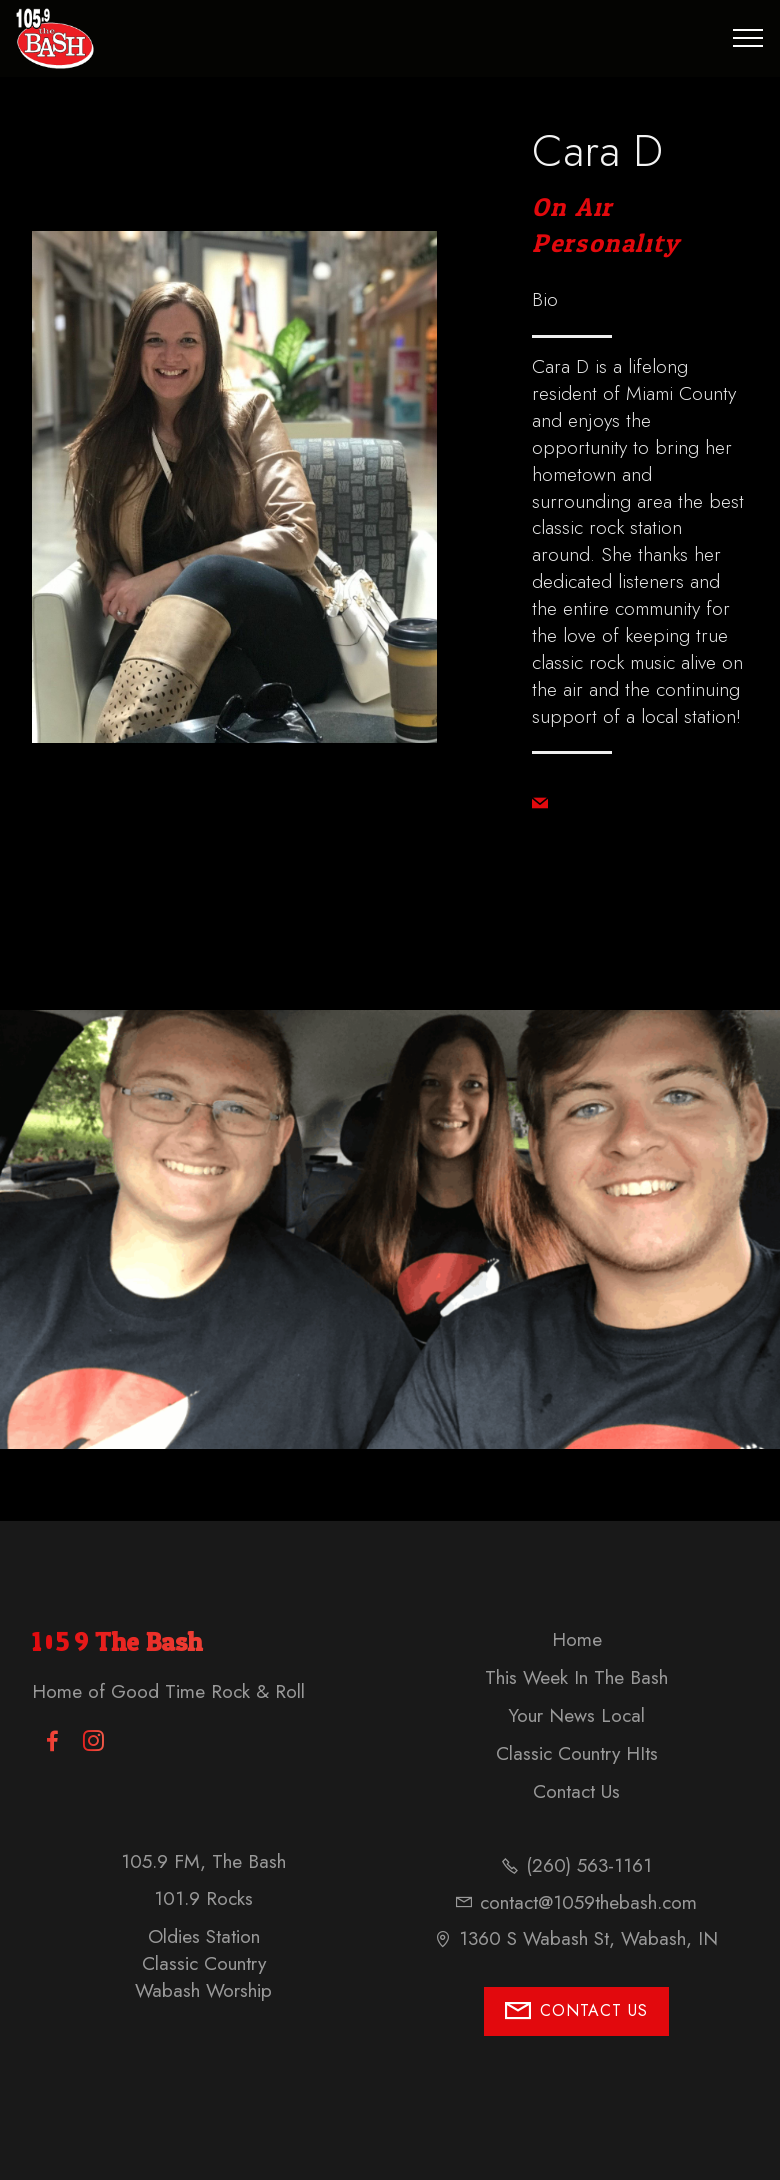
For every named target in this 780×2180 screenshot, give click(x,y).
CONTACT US (576, 2012)
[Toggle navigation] (748, 38)
